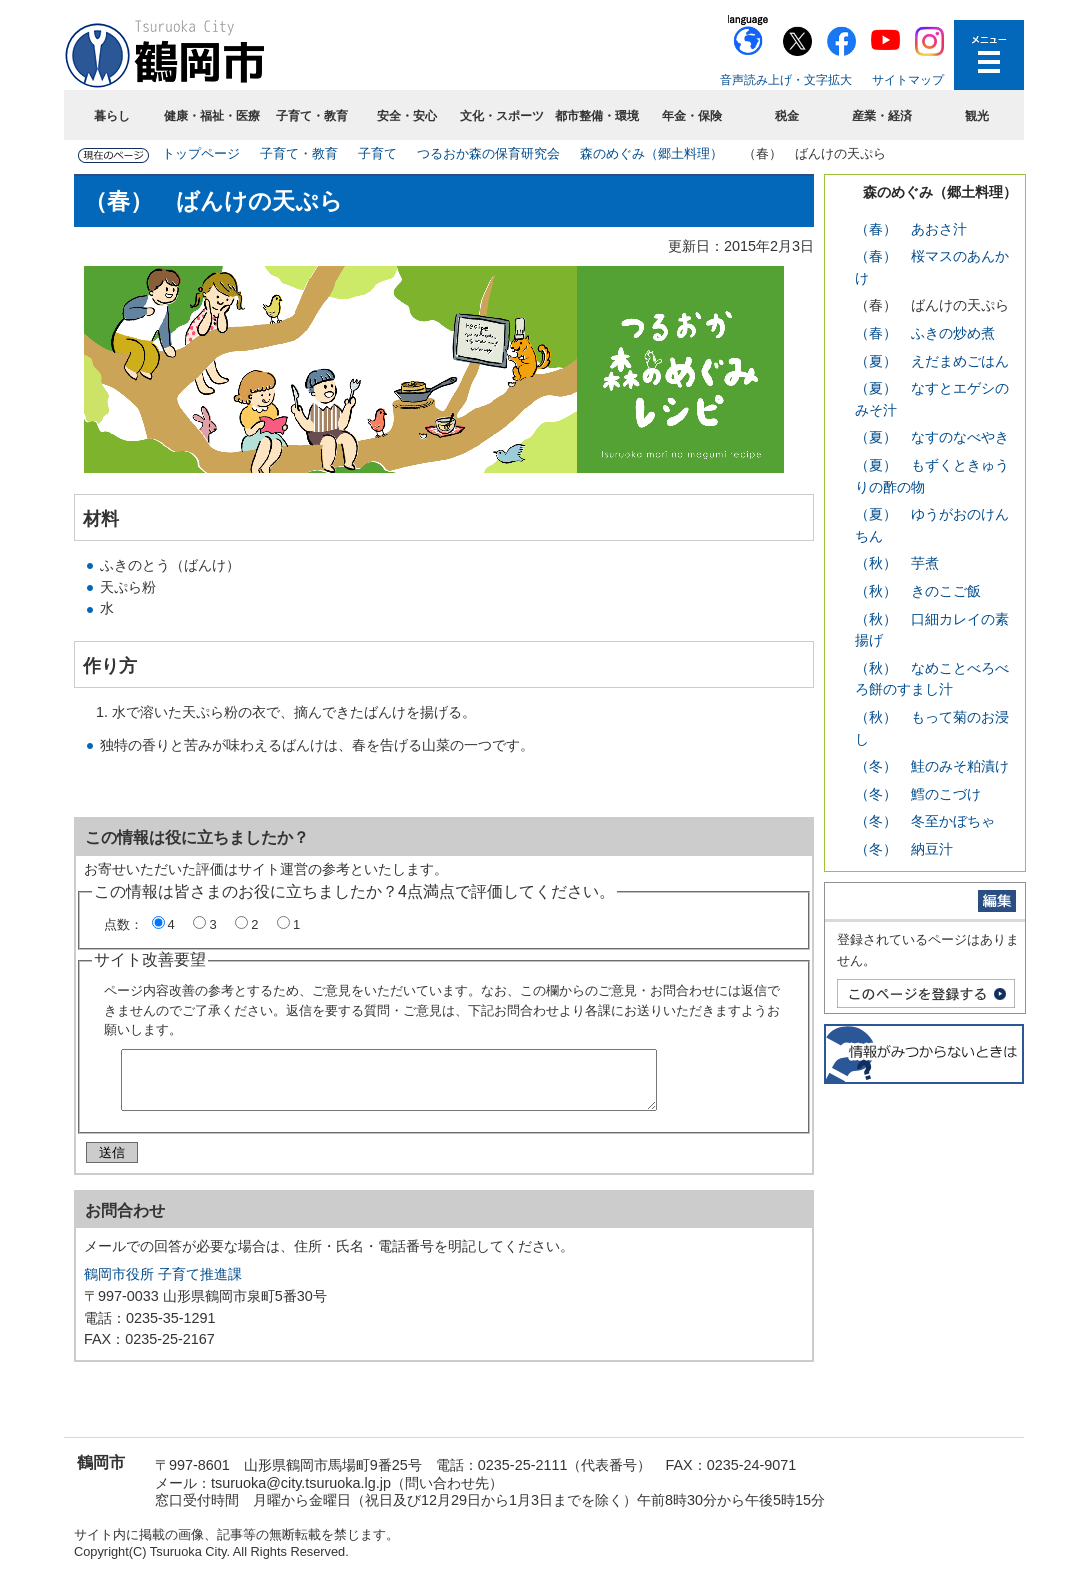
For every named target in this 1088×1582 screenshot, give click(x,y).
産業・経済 (882, 116)
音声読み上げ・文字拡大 (786, 80)
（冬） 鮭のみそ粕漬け (932, 766)
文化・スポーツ (502, 116)
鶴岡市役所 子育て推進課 (163, 1282)
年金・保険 (692, 116)
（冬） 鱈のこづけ (918, 794)
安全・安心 (407, 116)
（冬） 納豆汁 (904, 849)
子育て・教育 (312, 116)
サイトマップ (908, 80)
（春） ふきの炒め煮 (925, 333)
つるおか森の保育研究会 (488, 153)
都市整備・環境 (597, 116)
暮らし (112, 116)
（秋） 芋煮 (897, 563)
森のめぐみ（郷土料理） (651, 153)
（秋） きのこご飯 (918, 591)
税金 (787, 116)
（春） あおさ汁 (911, 229)
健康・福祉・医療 (212, 116)
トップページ (201, 153)
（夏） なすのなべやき (932, 437)
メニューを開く (989, 55)
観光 (977, 116)
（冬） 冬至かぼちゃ (925, 821)
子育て (377, 153)
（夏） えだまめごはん (932, 361)
